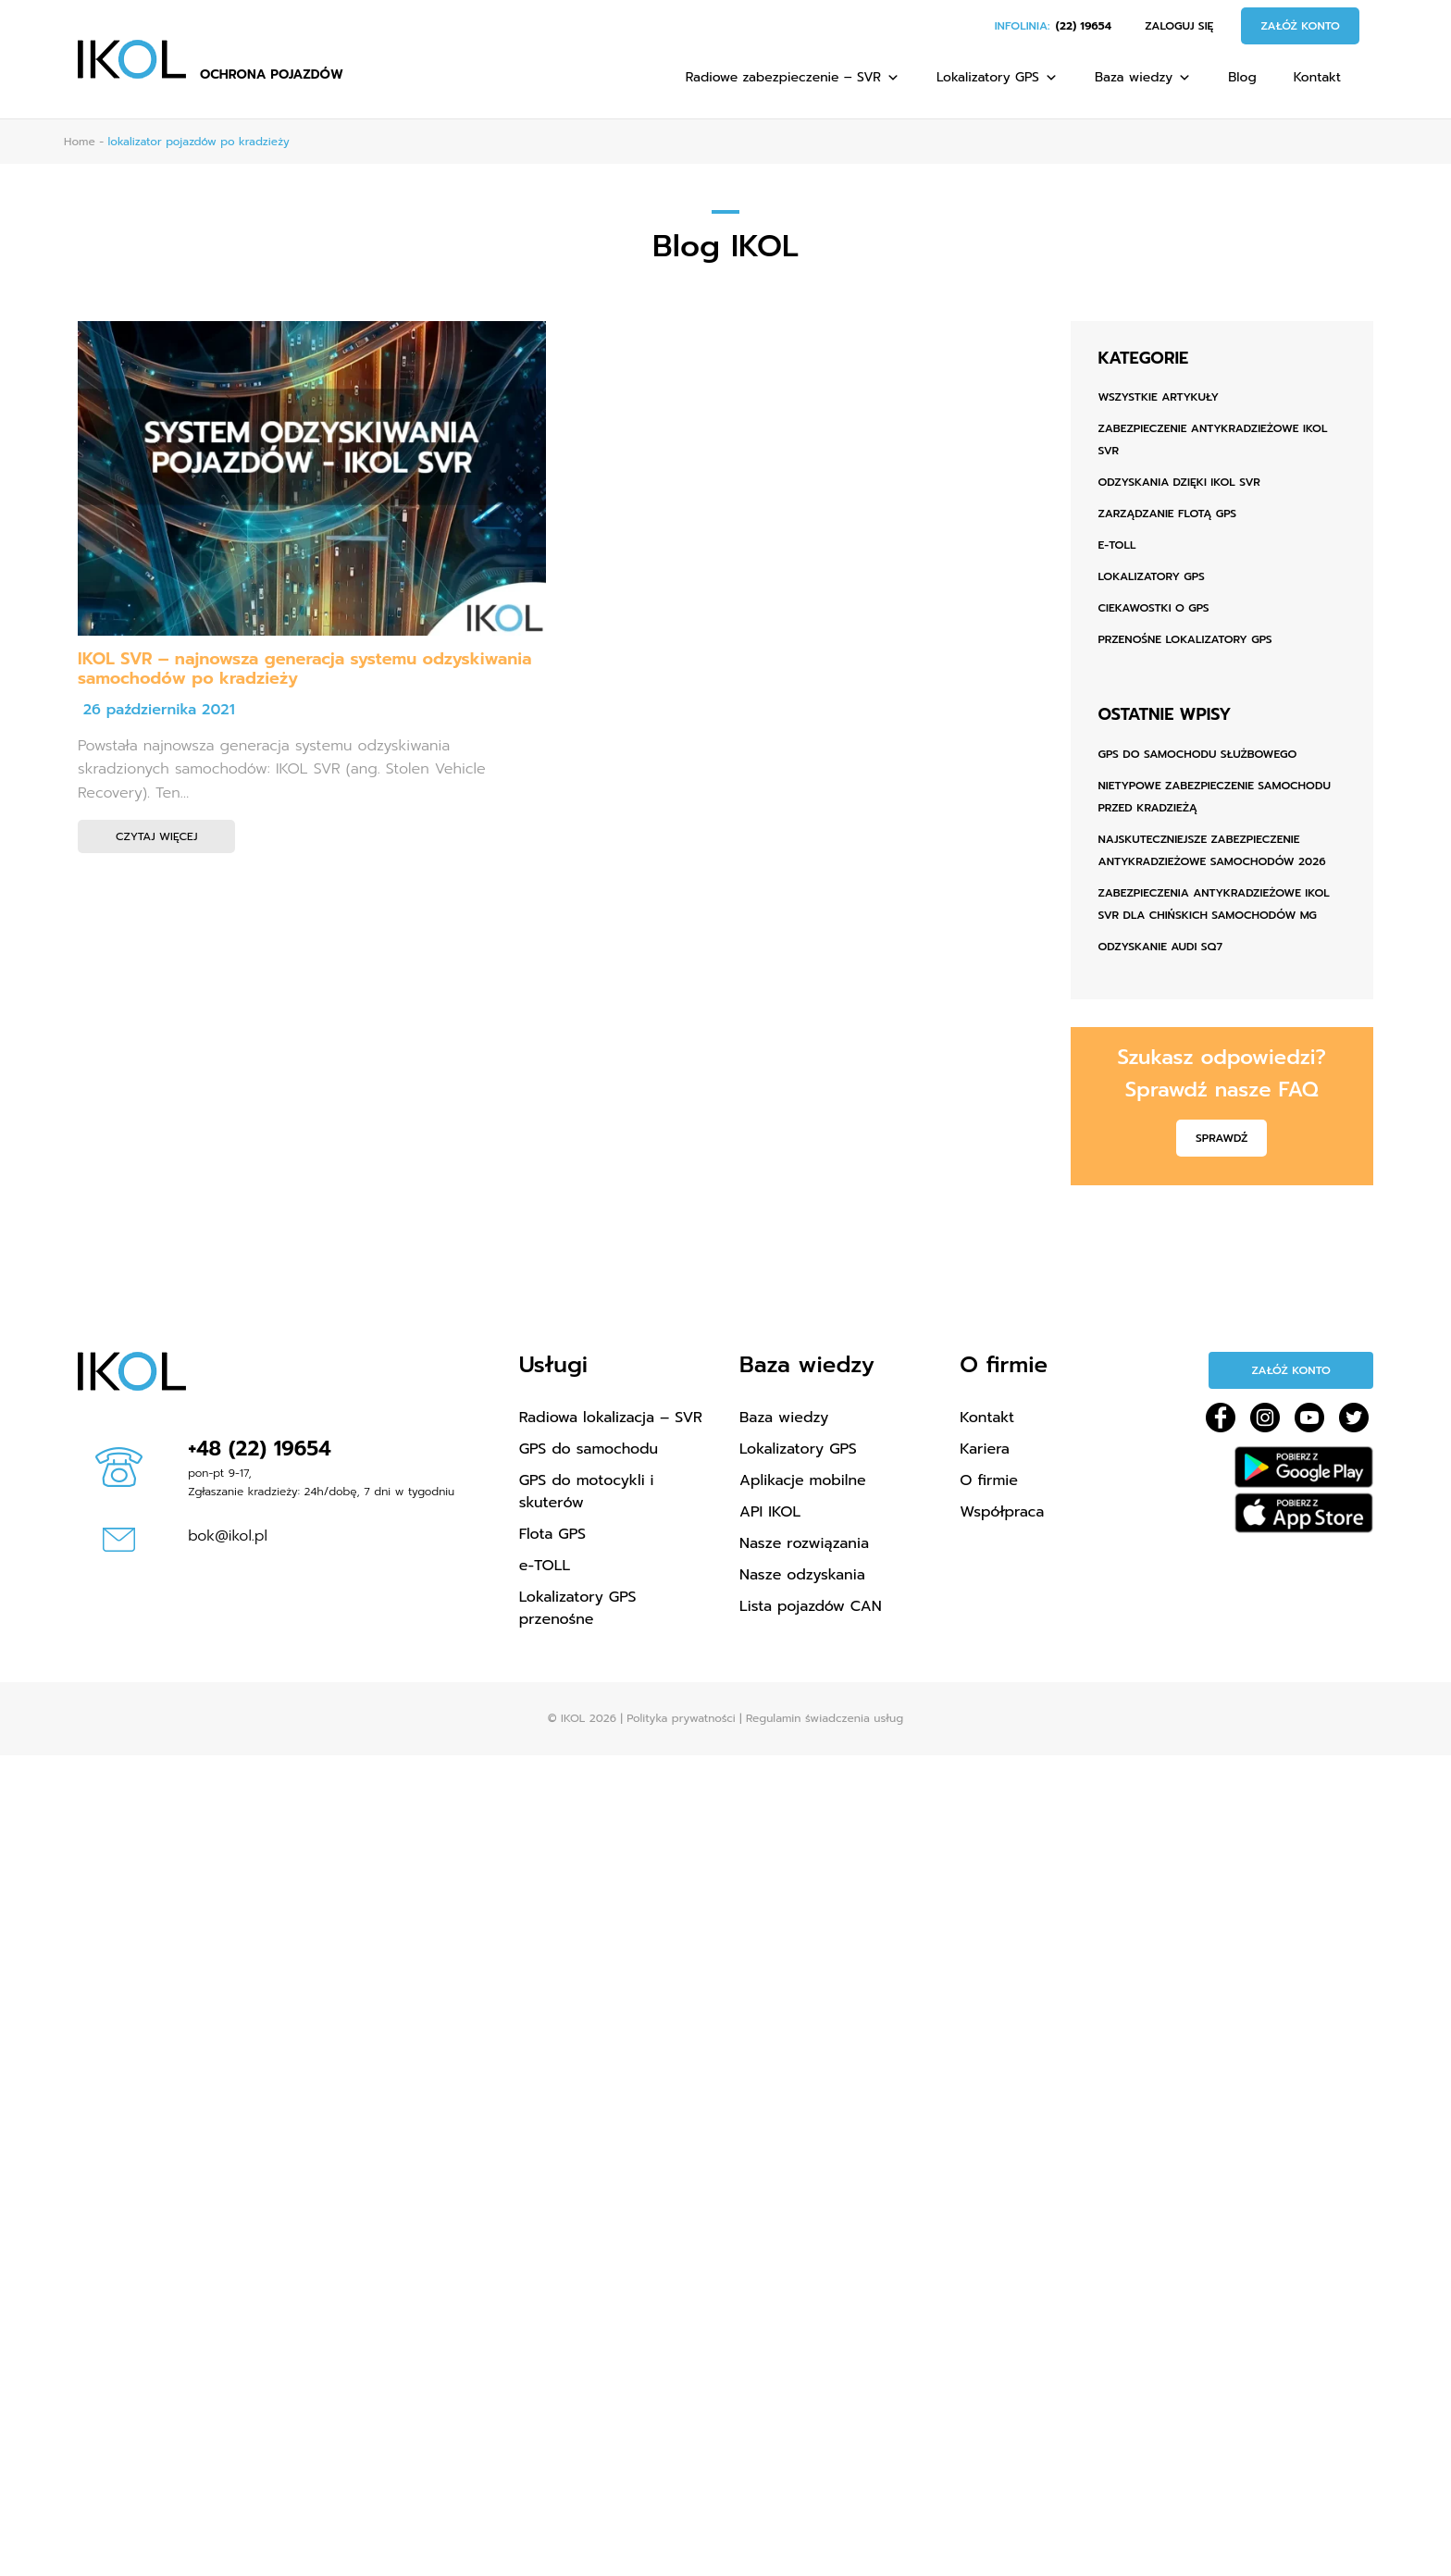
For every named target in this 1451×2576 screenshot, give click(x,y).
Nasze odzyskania (802, 1575)
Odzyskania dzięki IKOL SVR (1179, 482)
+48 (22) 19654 (259, 1448)
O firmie (989, 1480)
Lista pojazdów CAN (810, 1606)
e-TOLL (1117, 545)
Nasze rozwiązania (804, 1543)
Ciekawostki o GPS (1153, 608)
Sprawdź (1221, 1138)
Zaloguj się (1179, 26)
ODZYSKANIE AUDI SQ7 (1160, 946)
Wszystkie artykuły (1159, 397)
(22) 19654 (1083, 26)
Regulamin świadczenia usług (824, 1718)
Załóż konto (1300, 26)
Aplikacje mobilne (802, 1480)
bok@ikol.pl (227, 1536)
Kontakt (1317, 77)
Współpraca (1002, 1512)
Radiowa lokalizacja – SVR (610, 1417)
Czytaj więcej (156, 836)
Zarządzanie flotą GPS (1167, 513)
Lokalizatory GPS (997, 77)
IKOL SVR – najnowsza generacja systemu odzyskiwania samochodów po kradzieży (305, 669)
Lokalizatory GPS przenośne (578, 1608)
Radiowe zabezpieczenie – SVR (792, 77)
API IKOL (769, 1512)
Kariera (985, 1449)
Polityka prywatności (680, 1718)
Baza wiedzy (1143, 77)
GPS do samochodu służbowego (1197, 754)
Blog (1242, 77)
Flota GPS (552, 1534)
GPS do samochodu (589, 1449)
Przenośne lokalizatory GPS (1185, 639)
